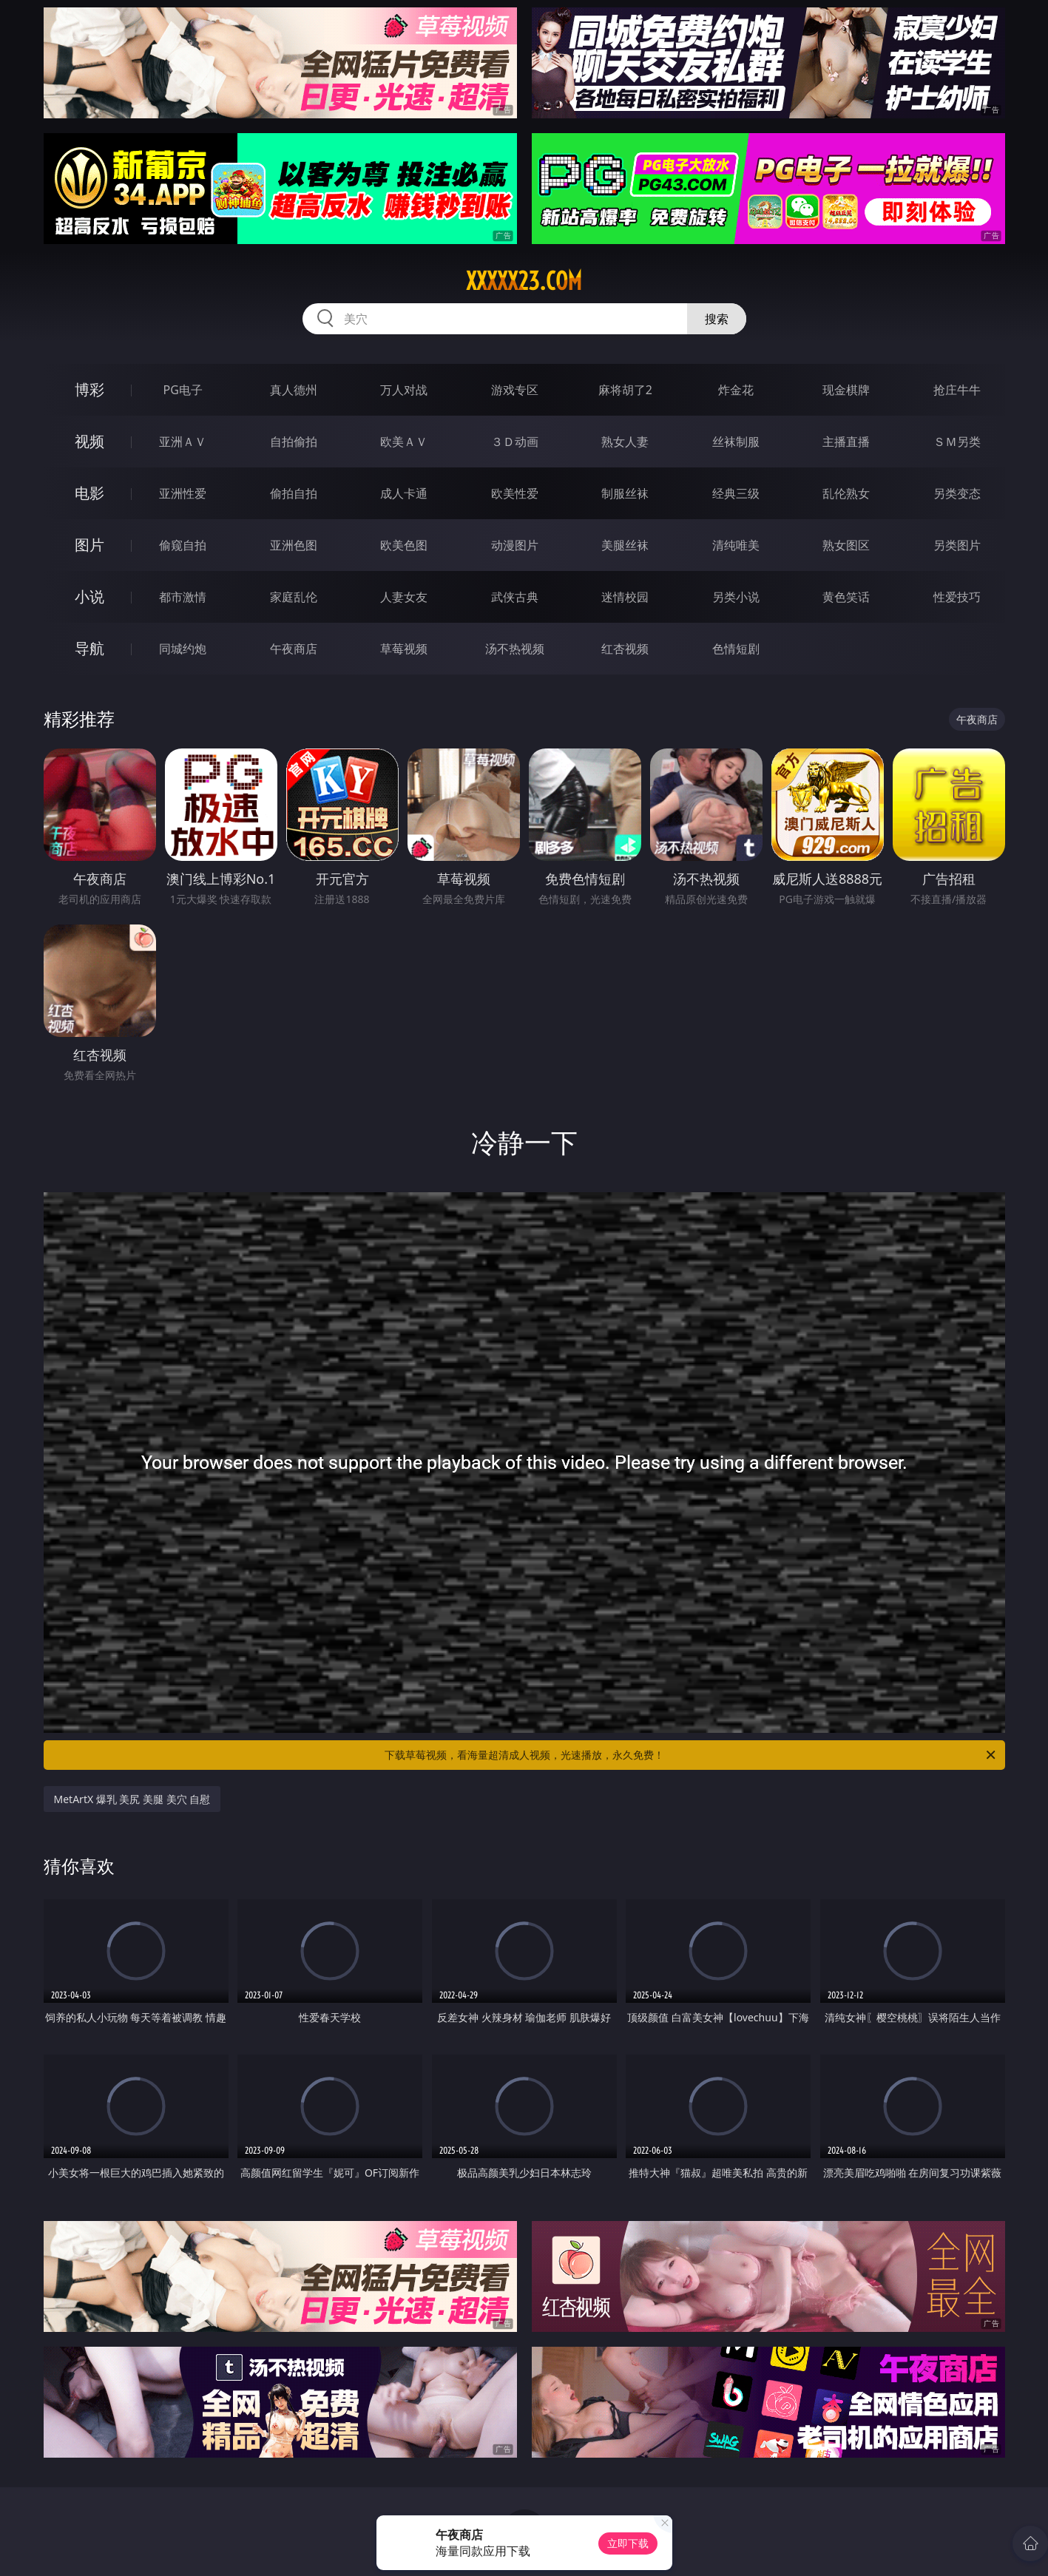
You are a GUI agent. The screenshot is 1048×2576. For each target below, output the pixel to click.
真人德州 (293, 390)
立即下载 (628, 2543)
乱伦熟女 (846, 493)
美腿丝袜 (625, 545)
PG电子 (183, 390)
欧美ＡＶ (403, 441)
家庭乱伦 (293, 597)
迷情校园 (625, 597)
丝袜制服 (736, 441)
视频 (89, 441)
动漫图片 (514, 545)
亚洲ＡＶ (182, 441)
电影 (89, 493)
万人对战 (403, 390)
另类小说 (736, 597)
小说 (89, 596)
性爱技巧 (957, 597)
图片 (89, 545)
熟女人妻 (625, 441)
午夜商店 (293, 648)
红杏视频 (625, 648)
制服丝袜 (625, 493)
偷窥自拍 (182, 545)
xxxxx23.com (524, 281)
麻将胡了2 (625, 390)
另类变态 (957, 493)
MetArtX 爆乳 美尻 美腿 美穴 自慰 (132, 1799)
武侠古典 (514, 597)
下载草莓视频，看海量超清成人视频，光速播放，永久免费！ (691, 1755)
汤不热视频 (514, 648)
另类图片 (957, 545)
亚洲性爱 (182, 493)
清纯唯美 (736, 545)
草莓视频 (403, 648)
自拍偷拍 (293, 441)
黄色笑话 (846, 597)
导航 (89, 648)
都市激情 (182, 597)
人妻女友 (403, 597)
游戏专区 (514, 390)
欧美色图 (403, 545)
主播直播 (846, 441)
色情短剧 (736, 648)
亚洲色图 (293, 545)
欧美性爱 (514, 493)
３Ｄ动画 (514, 441)
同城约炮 (182, 648)
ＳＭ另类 (957, 441)
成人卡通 (403, 493)
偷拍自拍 (293, 493)
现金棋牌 (846, 390)
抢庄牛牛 (957, 390)
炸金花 (736, 390)
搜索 (716, 319)
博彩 (89, 389)
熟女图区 (846, 545)
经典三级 (736, 493)
